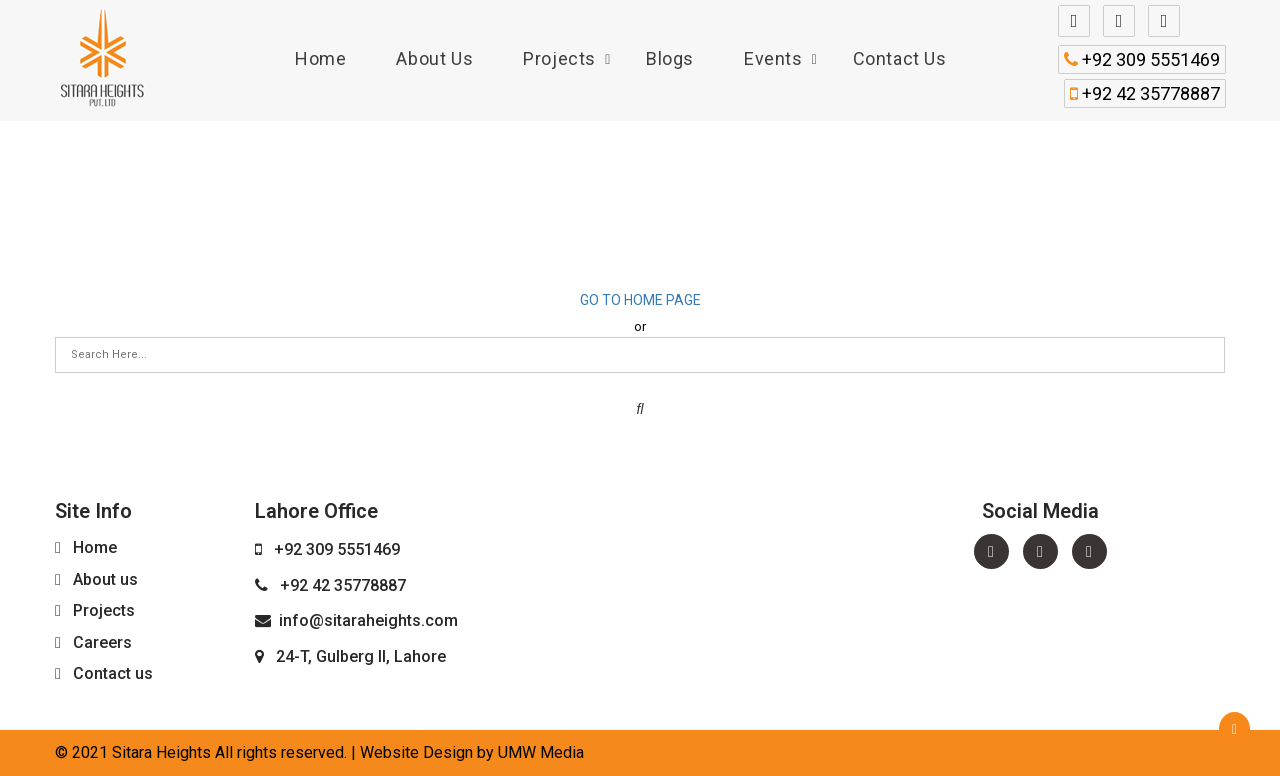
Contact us (900, 58)
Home (320, 58)
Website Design (416, 752)
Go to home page (640, 300)
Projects (559, 58)
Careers (102, 642)
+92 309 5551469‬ (1142, 59)
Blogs (670, 58)
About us (434, 58)
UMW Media (541, 752)
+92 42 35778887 (1145, 93)
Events (773, 58)
